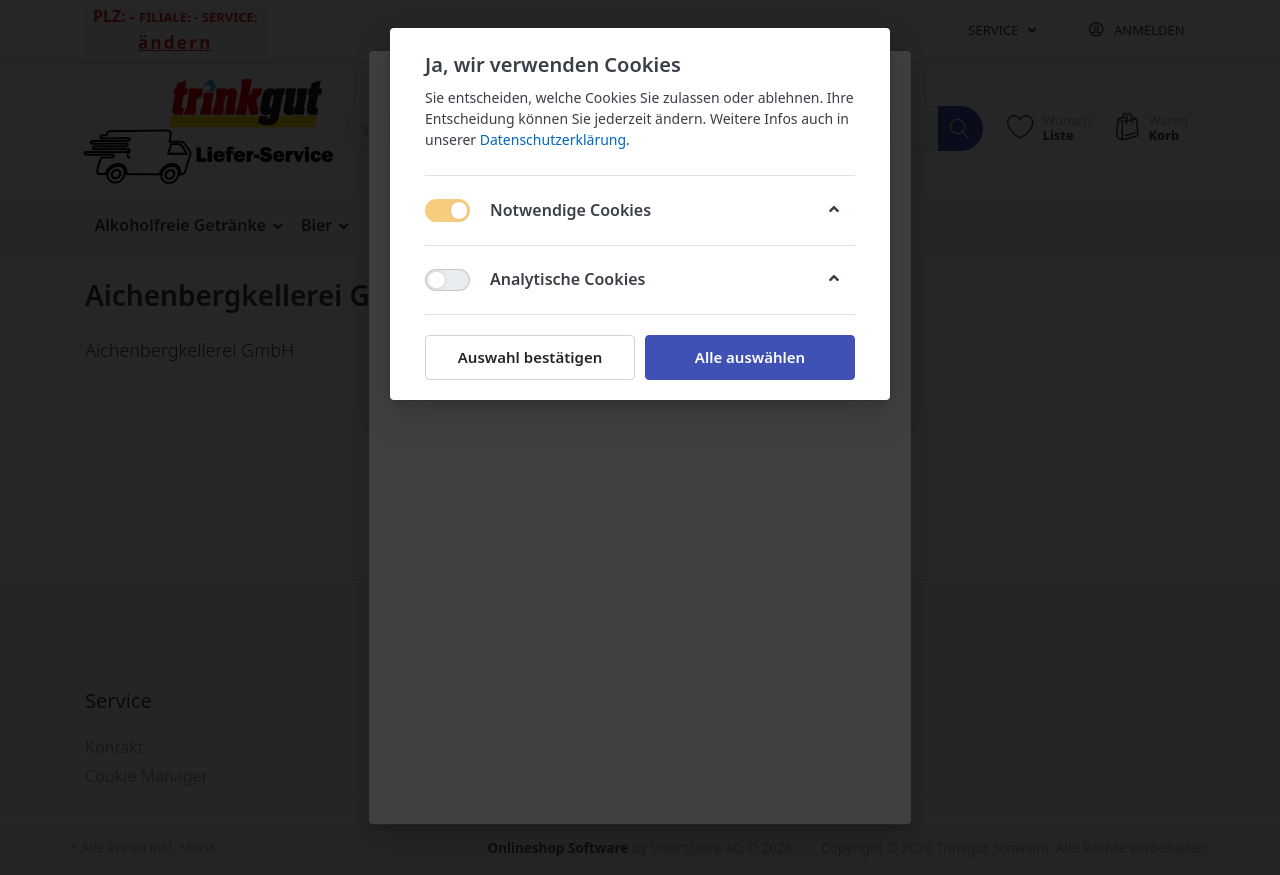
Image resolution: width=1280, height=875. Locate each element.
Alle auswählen (750, 357)
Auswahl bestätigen (530, 357)
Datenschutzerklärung (553, 139)
